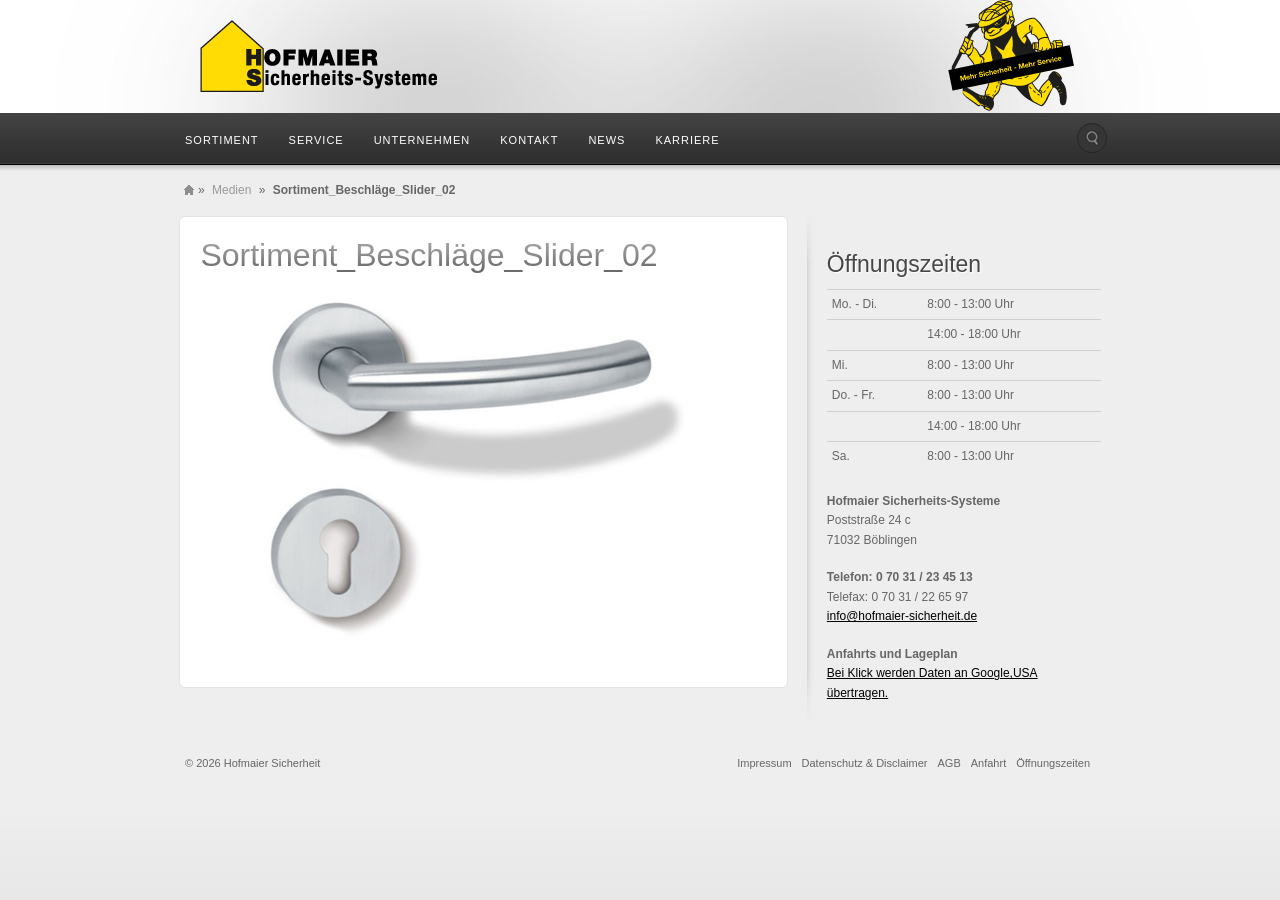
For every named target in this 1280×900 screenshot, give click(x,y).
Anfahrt (988, 763)
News (606, 140)
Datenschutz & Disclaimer (865, 763)
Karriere (687, 140)
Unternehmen (422, 140)
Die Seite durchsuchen (1092, 138)
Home (189, 190)
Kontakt (529, 140)
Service (316, 140)
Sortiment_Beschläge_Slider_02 (428, 255)
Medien (231, 190)
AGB (949, 763)
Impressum (764, 763)
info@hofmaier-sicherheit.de (902, 616)
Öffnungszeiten (1053, 763)
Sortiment (222, 140)
